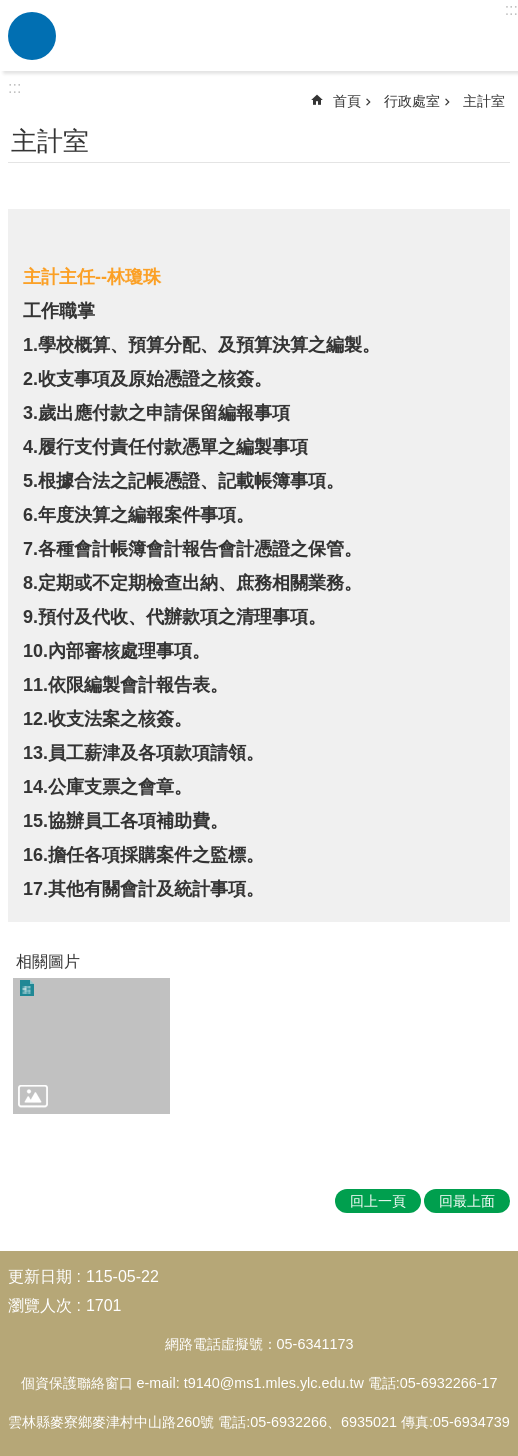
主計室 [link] (484, 101)
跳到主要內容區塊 (10, 10)
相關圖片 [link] (48, 961)
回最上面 (467, 1201)
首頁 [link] (347, 101)
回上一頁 (378, 1201)
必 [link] (32, 36)
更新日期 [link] (40, 1276)
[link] (91, 1046)
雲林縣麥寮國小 (284, 36)
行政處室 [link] (412, 101)
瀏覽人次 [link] (40, 1305)
